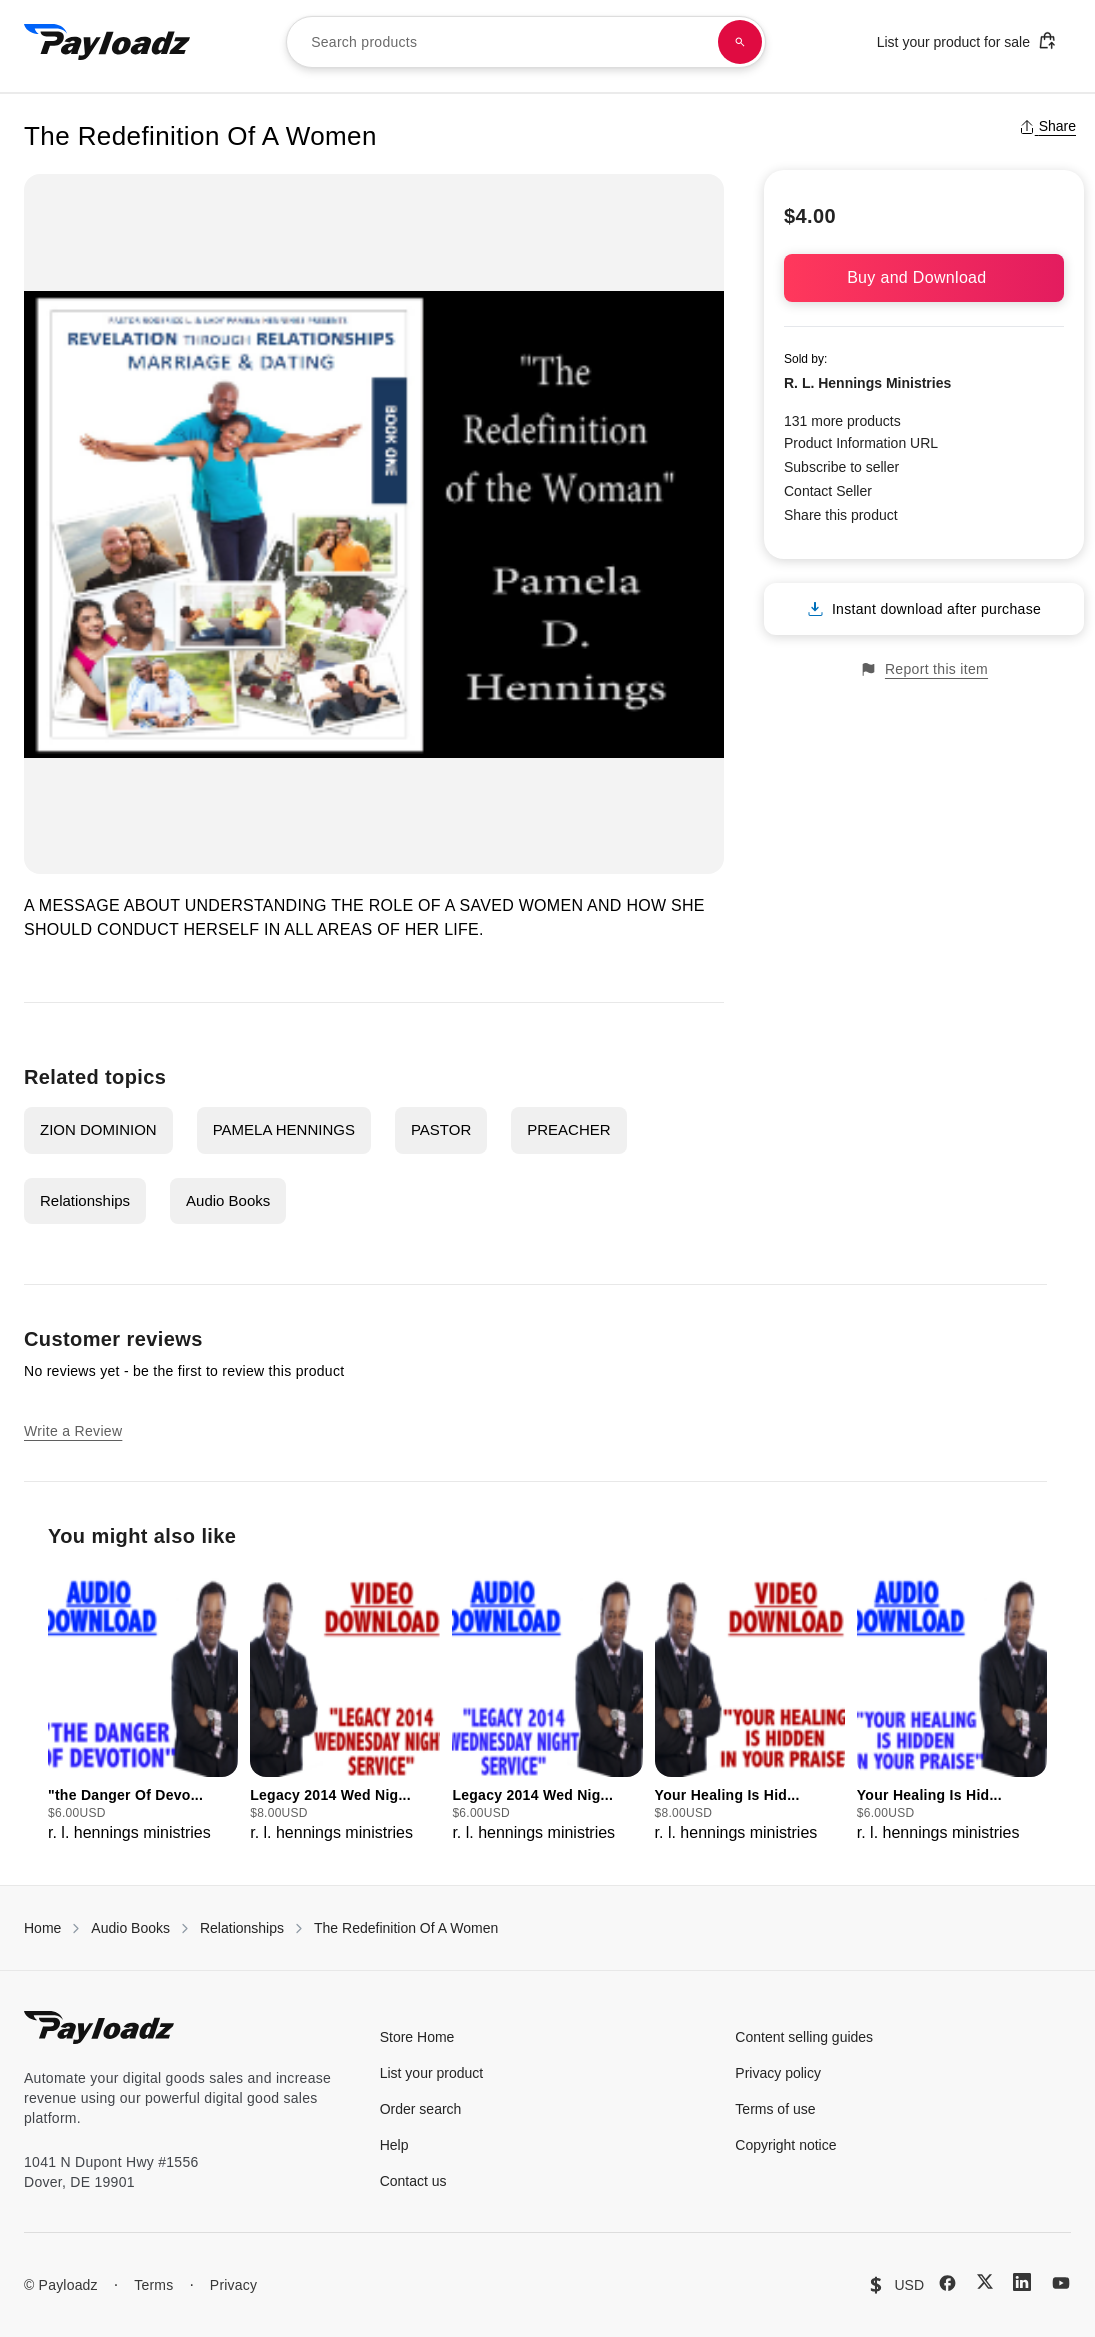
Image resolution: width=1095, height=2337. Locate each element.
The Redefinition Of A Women (406, 1928)
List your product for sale (967, 40)
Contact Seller (828, 491)
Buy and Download (924, 277)
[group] (143, 1705)
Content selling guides (804, 2037)
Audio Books (228, 1200)
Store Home (417, 2037)
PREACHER (568, 1129)
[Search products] (740, 42)
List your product (432, 2073)
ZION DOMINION (98, 1129)
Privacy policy (778, 2073)
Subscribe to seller (841, 467)
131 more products (842, 421)
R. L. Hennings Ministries (867, 383)
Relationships (85, 1200)
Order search (421, 2109)
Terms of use (775, 2109)
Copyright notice (785, 2145)
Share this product (841, 515)
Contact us (413, 2181)
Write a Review (73, 1431)
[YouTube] (1061, 2283)
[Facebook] (947, 2283)
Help (394, 2145)
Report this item (924, 669)
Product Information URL (861, 443)
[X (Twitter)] (985, 2281)
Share (1047, 126)
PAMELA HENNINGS (284, 1129)
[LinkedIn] (1022, 2282)
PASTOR (441, 1129)
